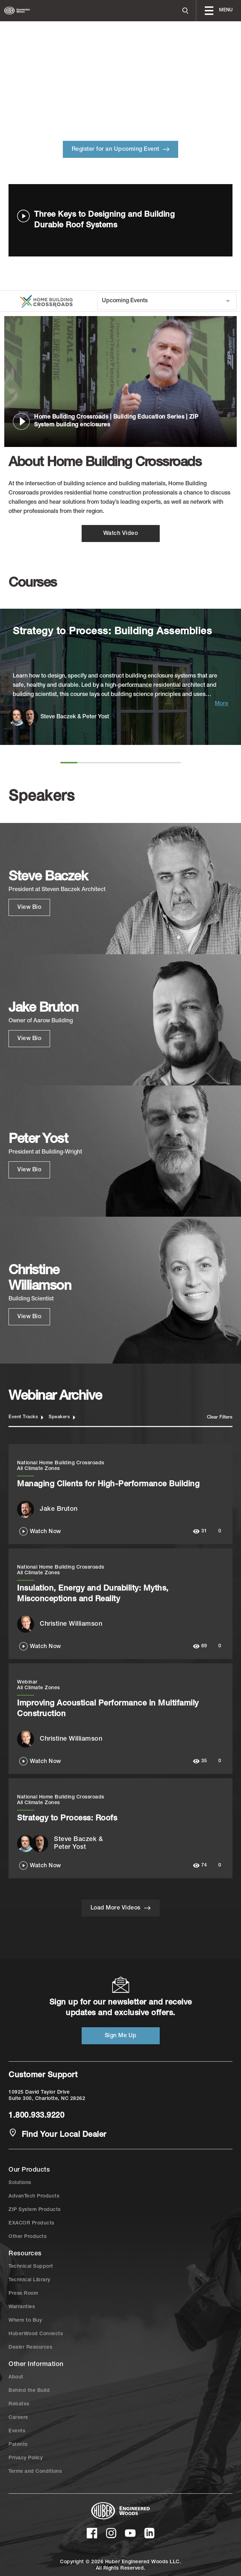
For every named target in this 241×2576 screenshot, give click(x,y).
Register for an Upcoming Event (121, 149)
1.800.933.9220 (36, 2116)
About (16, 2377)
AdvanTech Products (34, 2196)
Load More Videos (121, 1908)
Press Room (23, 2293)
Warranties (22, 2307)
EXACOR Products (31, 2223)
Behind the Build (29, 2390)
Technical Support (31, 2266)
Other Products (27, 2236)
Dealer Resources (30, 2347)
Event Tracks (26, 1417)
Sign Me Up (121, 2036)
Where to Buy (25, 2320)
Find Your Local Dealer (57, 2134)
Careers (18, 2417)
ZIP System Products (35, 2209)
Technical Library (29, 2280)
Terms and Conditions (35, 2471)
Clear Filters (219, 1417)
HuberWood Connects (36, 2334)
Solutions (20, 2182)
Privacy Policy (26, 2458)
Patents (18, 2444)
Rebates (19, 2404)
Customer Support (43, 2075)
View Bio (29, 908)
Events (17, 2431)
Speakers (62, 1417)
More (221, 704)
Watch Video (120, 534)
